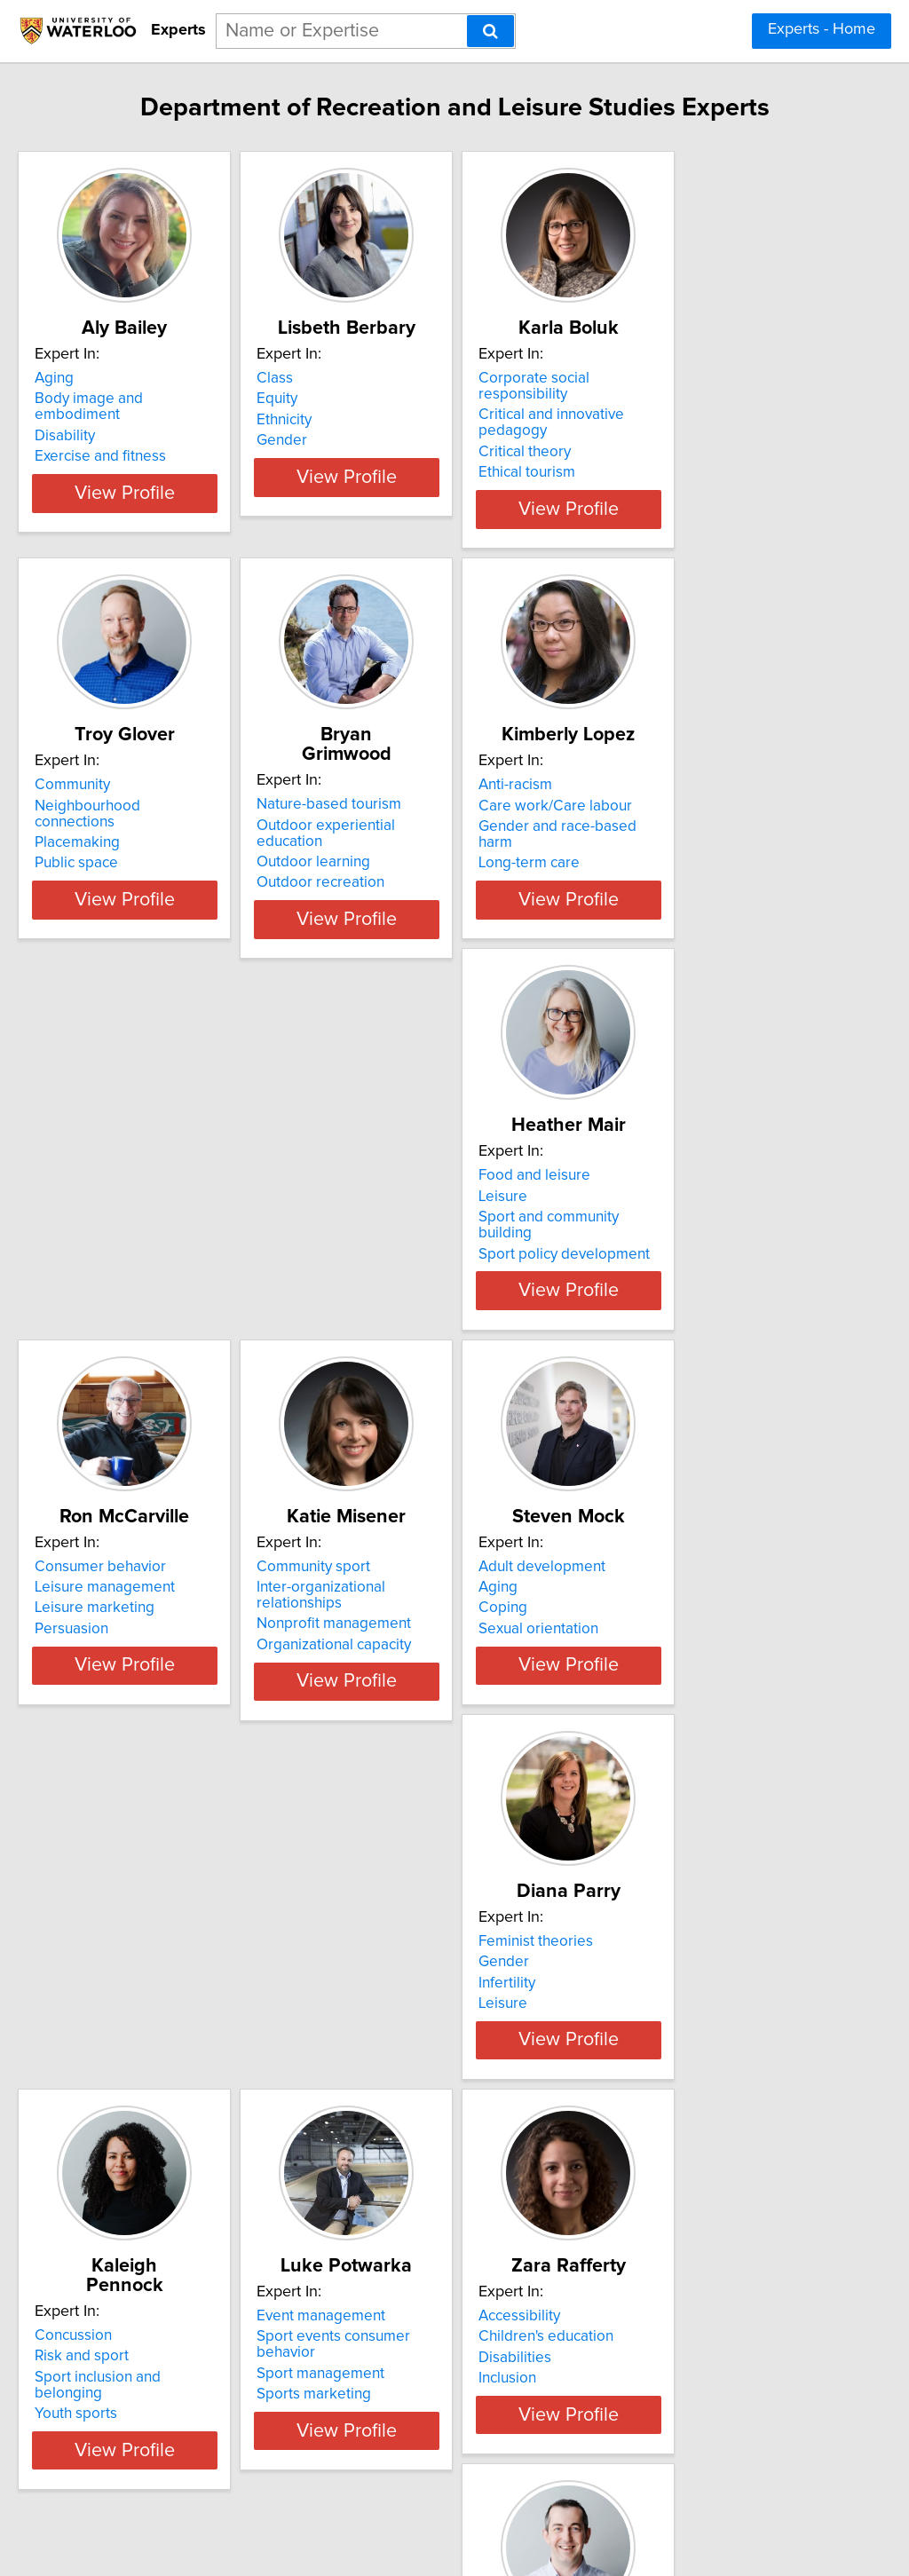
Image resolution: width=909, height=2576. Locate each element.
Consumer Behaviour (675, 1940)
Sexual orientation (132, 1612)
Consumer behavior (404, 1159)
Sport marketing (392, 2373)
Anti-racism (641, 769)
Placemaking (114, 810)
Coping (96, 1592)
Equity (358, 399)
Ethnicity (365, 420)
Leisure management (408, 1180)
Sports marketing (129, 2003)
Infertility (366, 1592)
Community (109, 769)
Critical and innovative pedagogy (713, 399)
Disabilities (374, 1982)
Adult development (135, 1550)
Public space (113, 831)
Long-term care (655, 831)
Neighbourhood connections (166, 789)
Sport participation (399, 2393)
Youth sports (646, 1612)
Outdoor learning (395, 810)
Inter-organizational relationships (713, 1180)
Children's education (405, 1961)
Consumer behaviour (408, 2331)
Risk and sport (652, 1570)
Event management (136, 1940)
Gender (363, 440)
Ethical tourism (653, 440)
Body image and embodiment (170, 399)
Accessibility (379, 1940)
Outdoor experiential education (442, 789)
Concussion (643, 1550)
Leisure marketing (398, 1201)
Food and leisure (128, 1159)
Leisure (96, 1180)
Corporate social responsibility (706, 378)
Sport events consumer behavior (180, 1961)
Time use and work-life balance (176, 2409)
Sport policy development (157, 1221)
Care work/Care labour (681, 789)
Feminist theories (395, 1550)
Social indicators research (157, 2351)
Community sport (661, 1159)
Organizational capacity (682, 1221)
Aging (91, 378)
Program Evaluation (669, 1982)
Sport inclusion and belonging (703, 1592)
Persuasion (375, 1221)
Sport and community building (170, 1201)
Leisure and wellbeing (145, 2331)
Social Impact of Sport (677, 2003)
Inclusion (367, 2003)
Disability (102, 420)
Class (356, 378)
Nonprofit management (682, 1201)
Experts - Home (821, 29)
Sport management (136, 1982)
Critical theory (651, 420)
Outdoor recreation (402, 831)
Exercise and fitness (137, 440)
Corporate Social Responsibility (708, 1961)
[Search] (490, 31)
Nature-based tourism (410, 769)
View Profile (184, 493)
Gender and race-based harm (702, 810)
